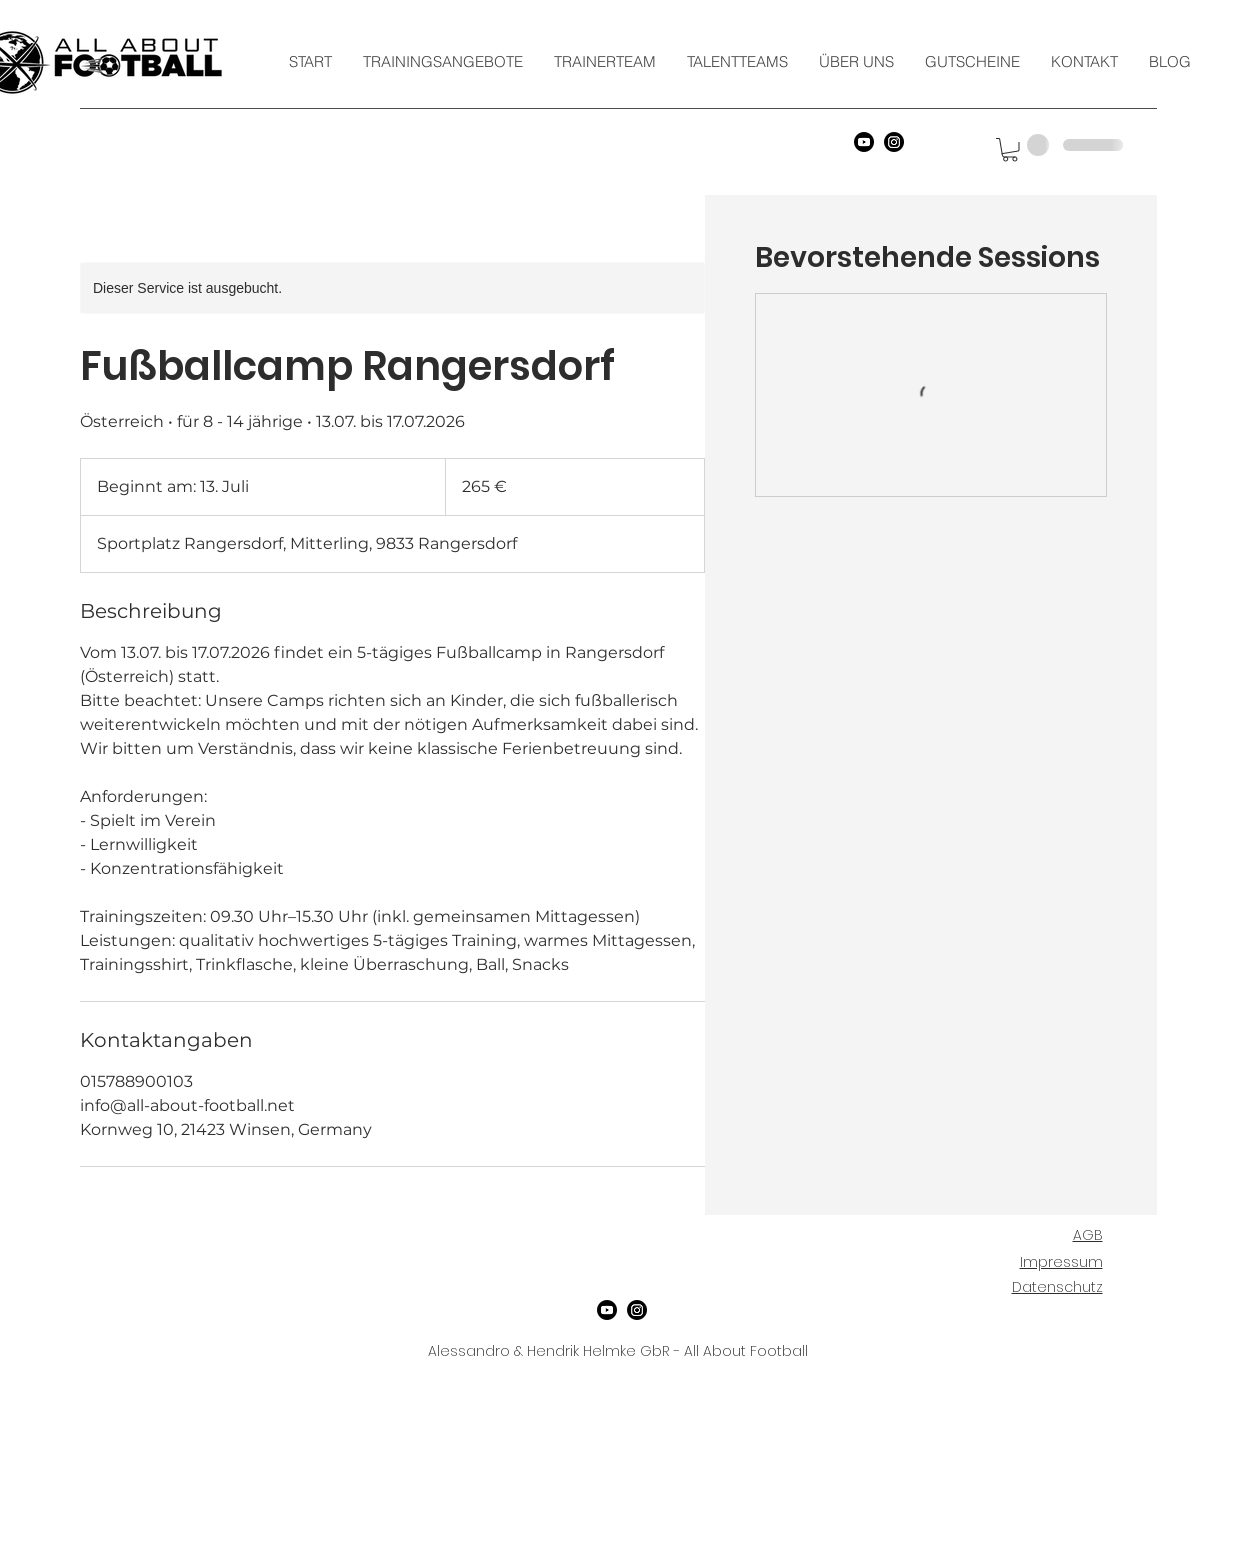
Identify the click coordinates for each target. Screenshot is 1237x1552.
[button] (1010, 150)
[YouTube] (864, 142)
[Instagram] (894, 142)
